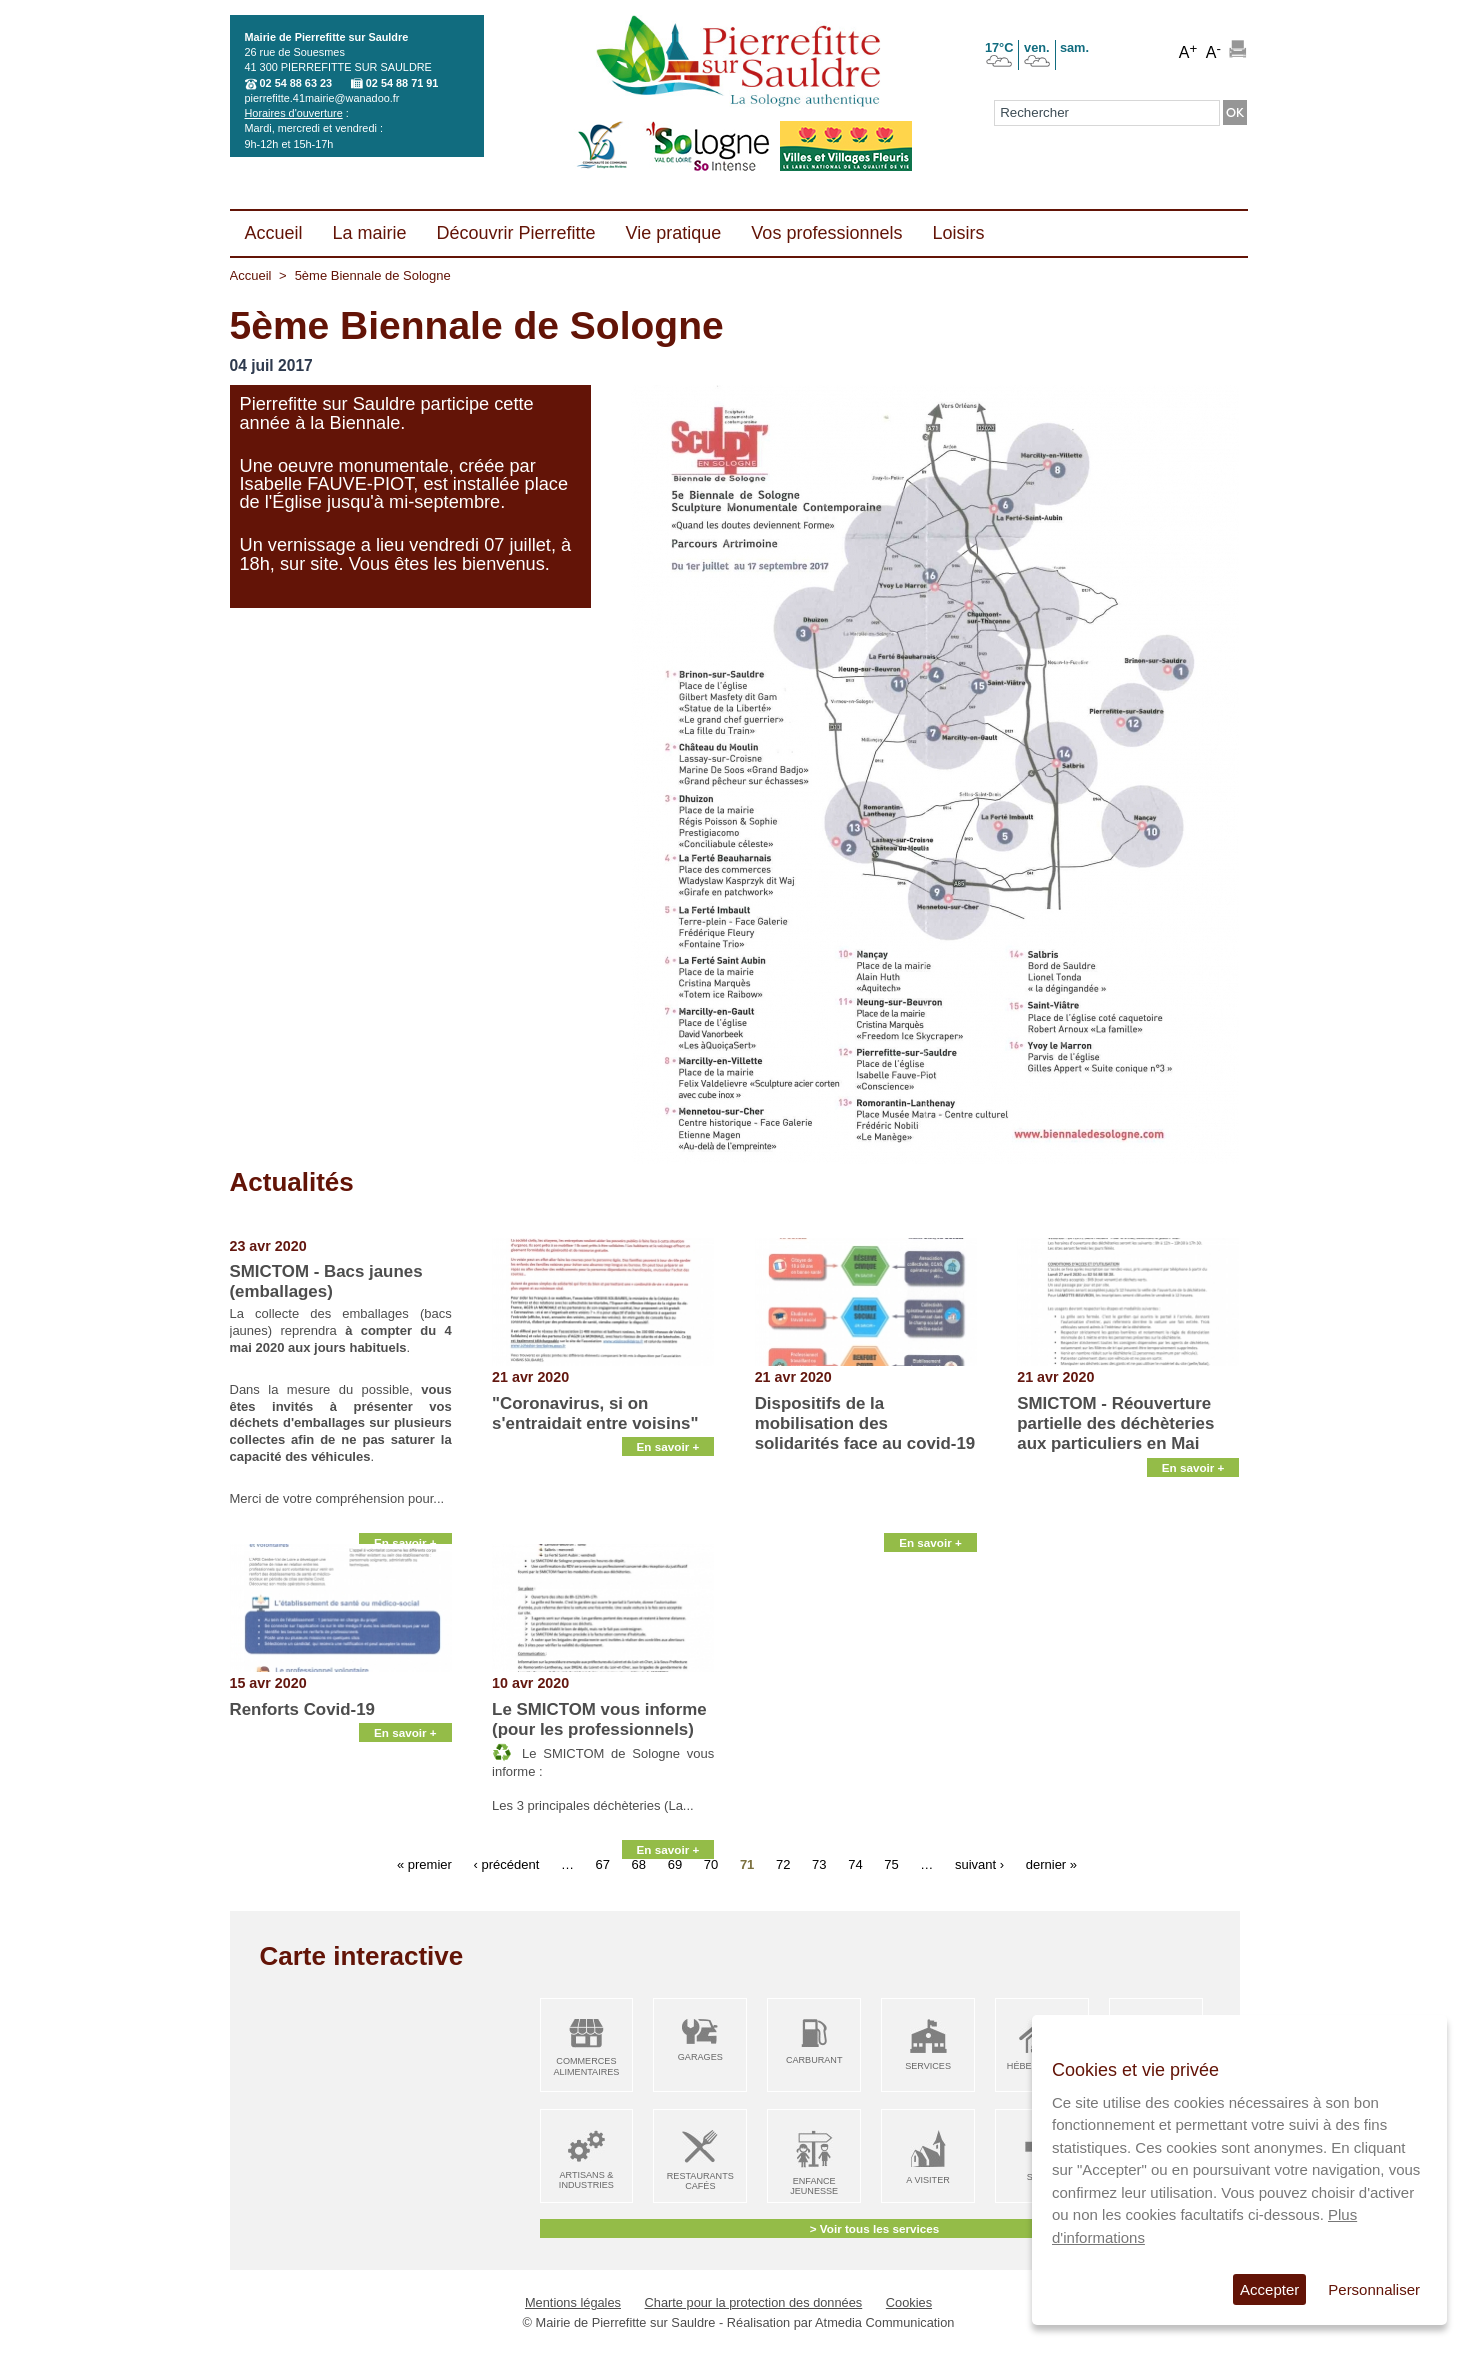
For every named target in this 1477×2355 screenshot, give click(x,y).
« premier (424, 1864)
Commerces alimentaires (586, 2066)
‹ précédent (506, 1864)
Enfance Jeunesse (814, 2186)
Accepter (1269, 2289)
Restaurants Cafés (700, 2181)
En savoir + (405, 1519)
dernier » (1051, 1864)
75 (891, 1864)
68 (639, 1864)
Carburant (814, 2060)
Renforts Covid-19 (302, 1709)
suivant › (979, 1864)
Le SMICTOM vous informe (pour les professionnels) (599, 1719)
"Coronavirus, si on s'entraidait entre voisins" (595, 1413)
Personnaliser (1374, 2289)
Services (928, 2066)
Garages (700, 2057)
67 (603, 1864)
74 (855, 1864)
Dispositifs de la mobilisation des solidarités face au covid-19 (865, 1424)
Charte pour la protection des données (754, 2302)
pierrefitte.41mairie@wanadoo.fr (322, 98)
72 (783, 1864)
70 (711, 1864)
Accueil (251, 275)
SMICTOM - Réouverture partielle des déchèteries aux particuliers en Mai (1115, 1424)
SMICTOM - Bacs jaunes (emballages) (326, 1281)
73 (819, 1864)
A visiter (927, 2180)
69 (675, 1864)
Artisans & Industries (586, 2180)
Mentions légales (573, 2302)
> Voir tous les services (874, 2228)
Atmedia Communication (884, 2322)
